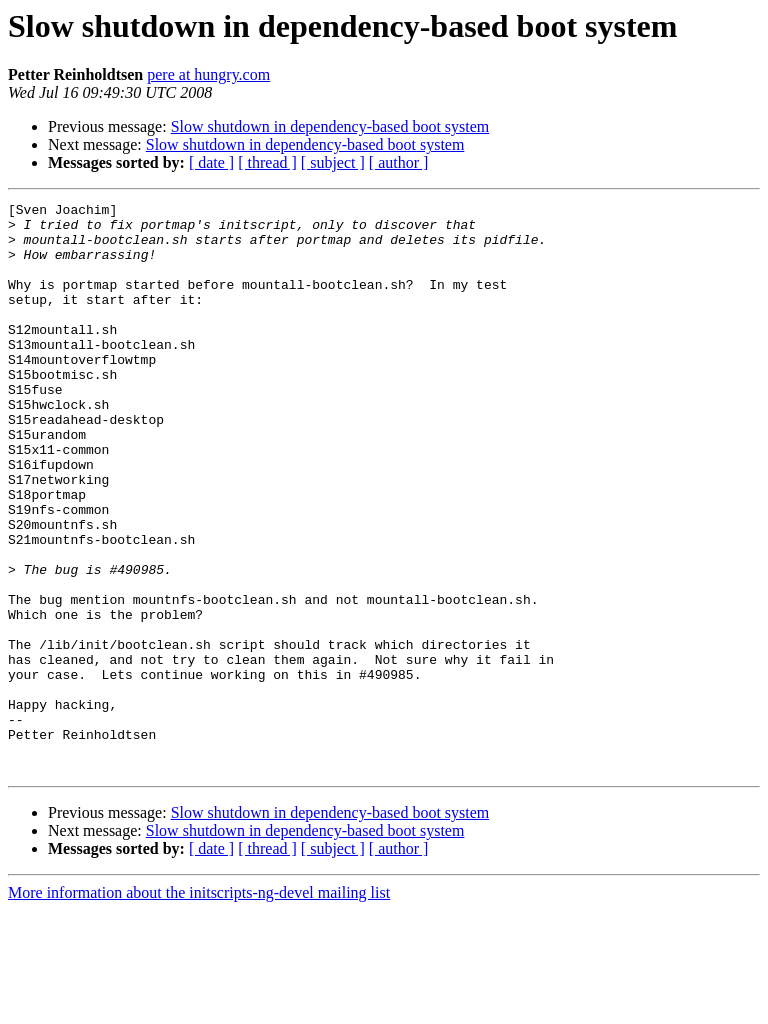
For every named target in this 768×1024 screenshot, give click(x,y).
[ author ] (399, 162)
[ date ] (211, 162)
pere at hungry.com (208, 74)
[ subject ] (333, 162)
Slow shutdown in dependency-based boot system (330, 126)
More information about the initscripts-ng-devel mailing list (199, 1006)
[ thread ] (267, 162)
